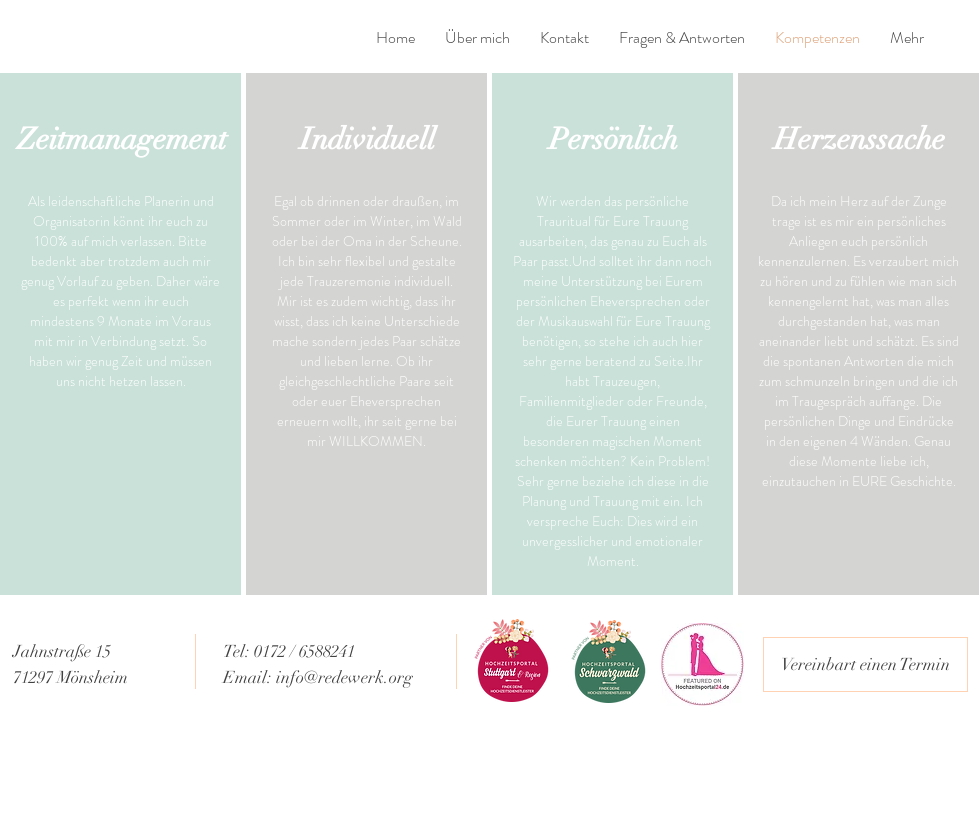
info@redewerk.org (344, 677)
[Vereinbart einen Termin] (865, 664)
